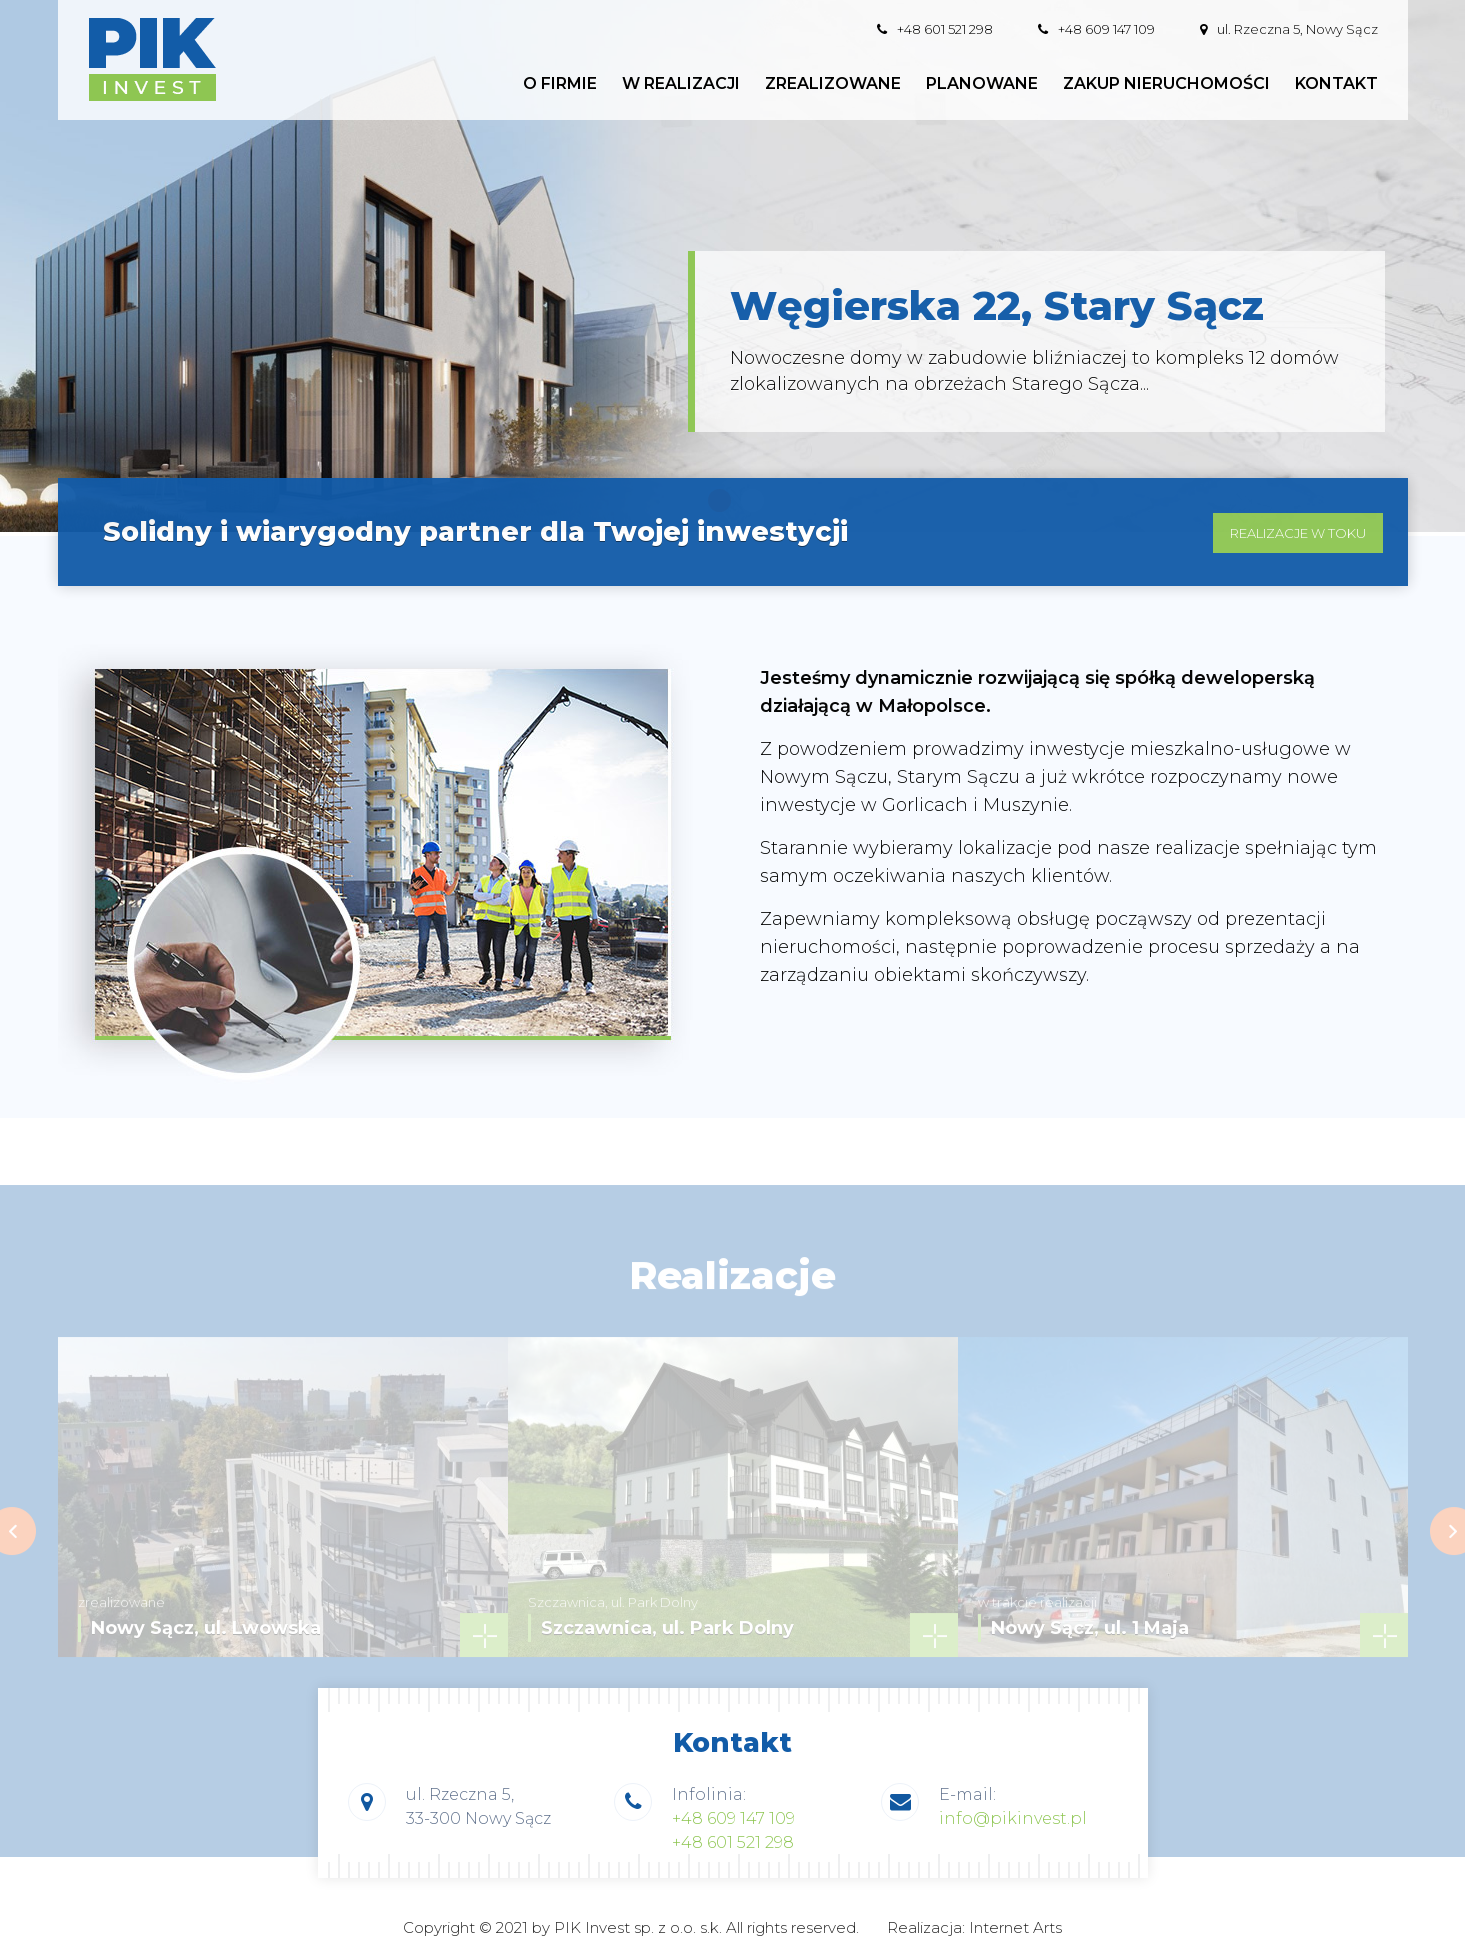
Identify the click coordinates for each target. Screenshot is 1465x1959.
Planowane (982, 84)
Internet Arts (1015, 1927)
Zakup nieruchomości (1166, 84)
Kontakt (1336, 84)
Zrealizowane (833, 84)
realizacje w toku (1298, 550)
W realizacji (681, 84)
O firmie (560, 84)
